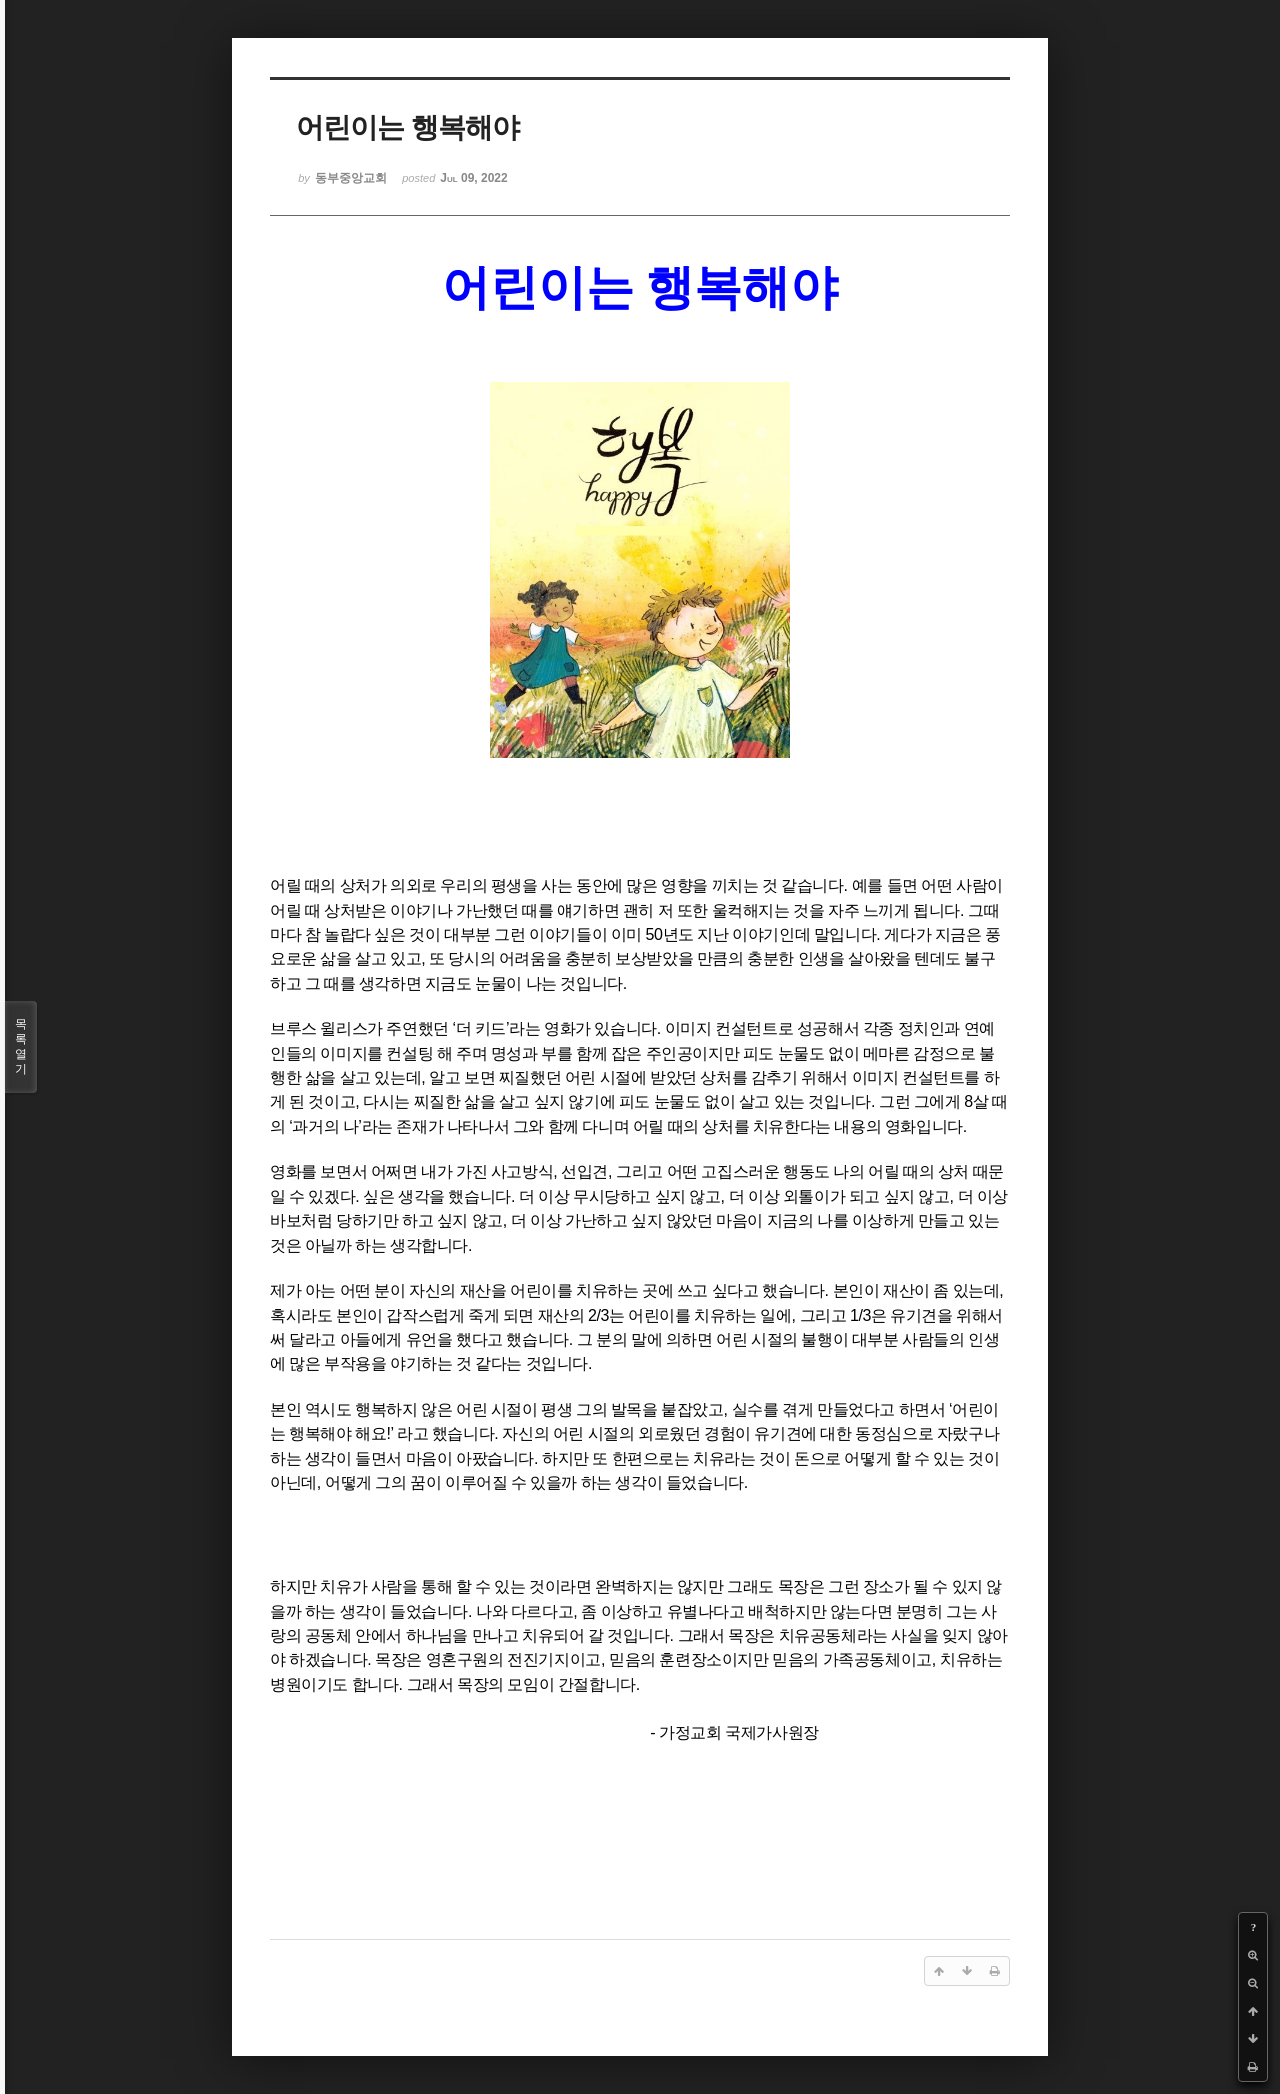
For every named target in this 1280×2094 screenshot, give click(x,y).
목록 (21, 1047)
